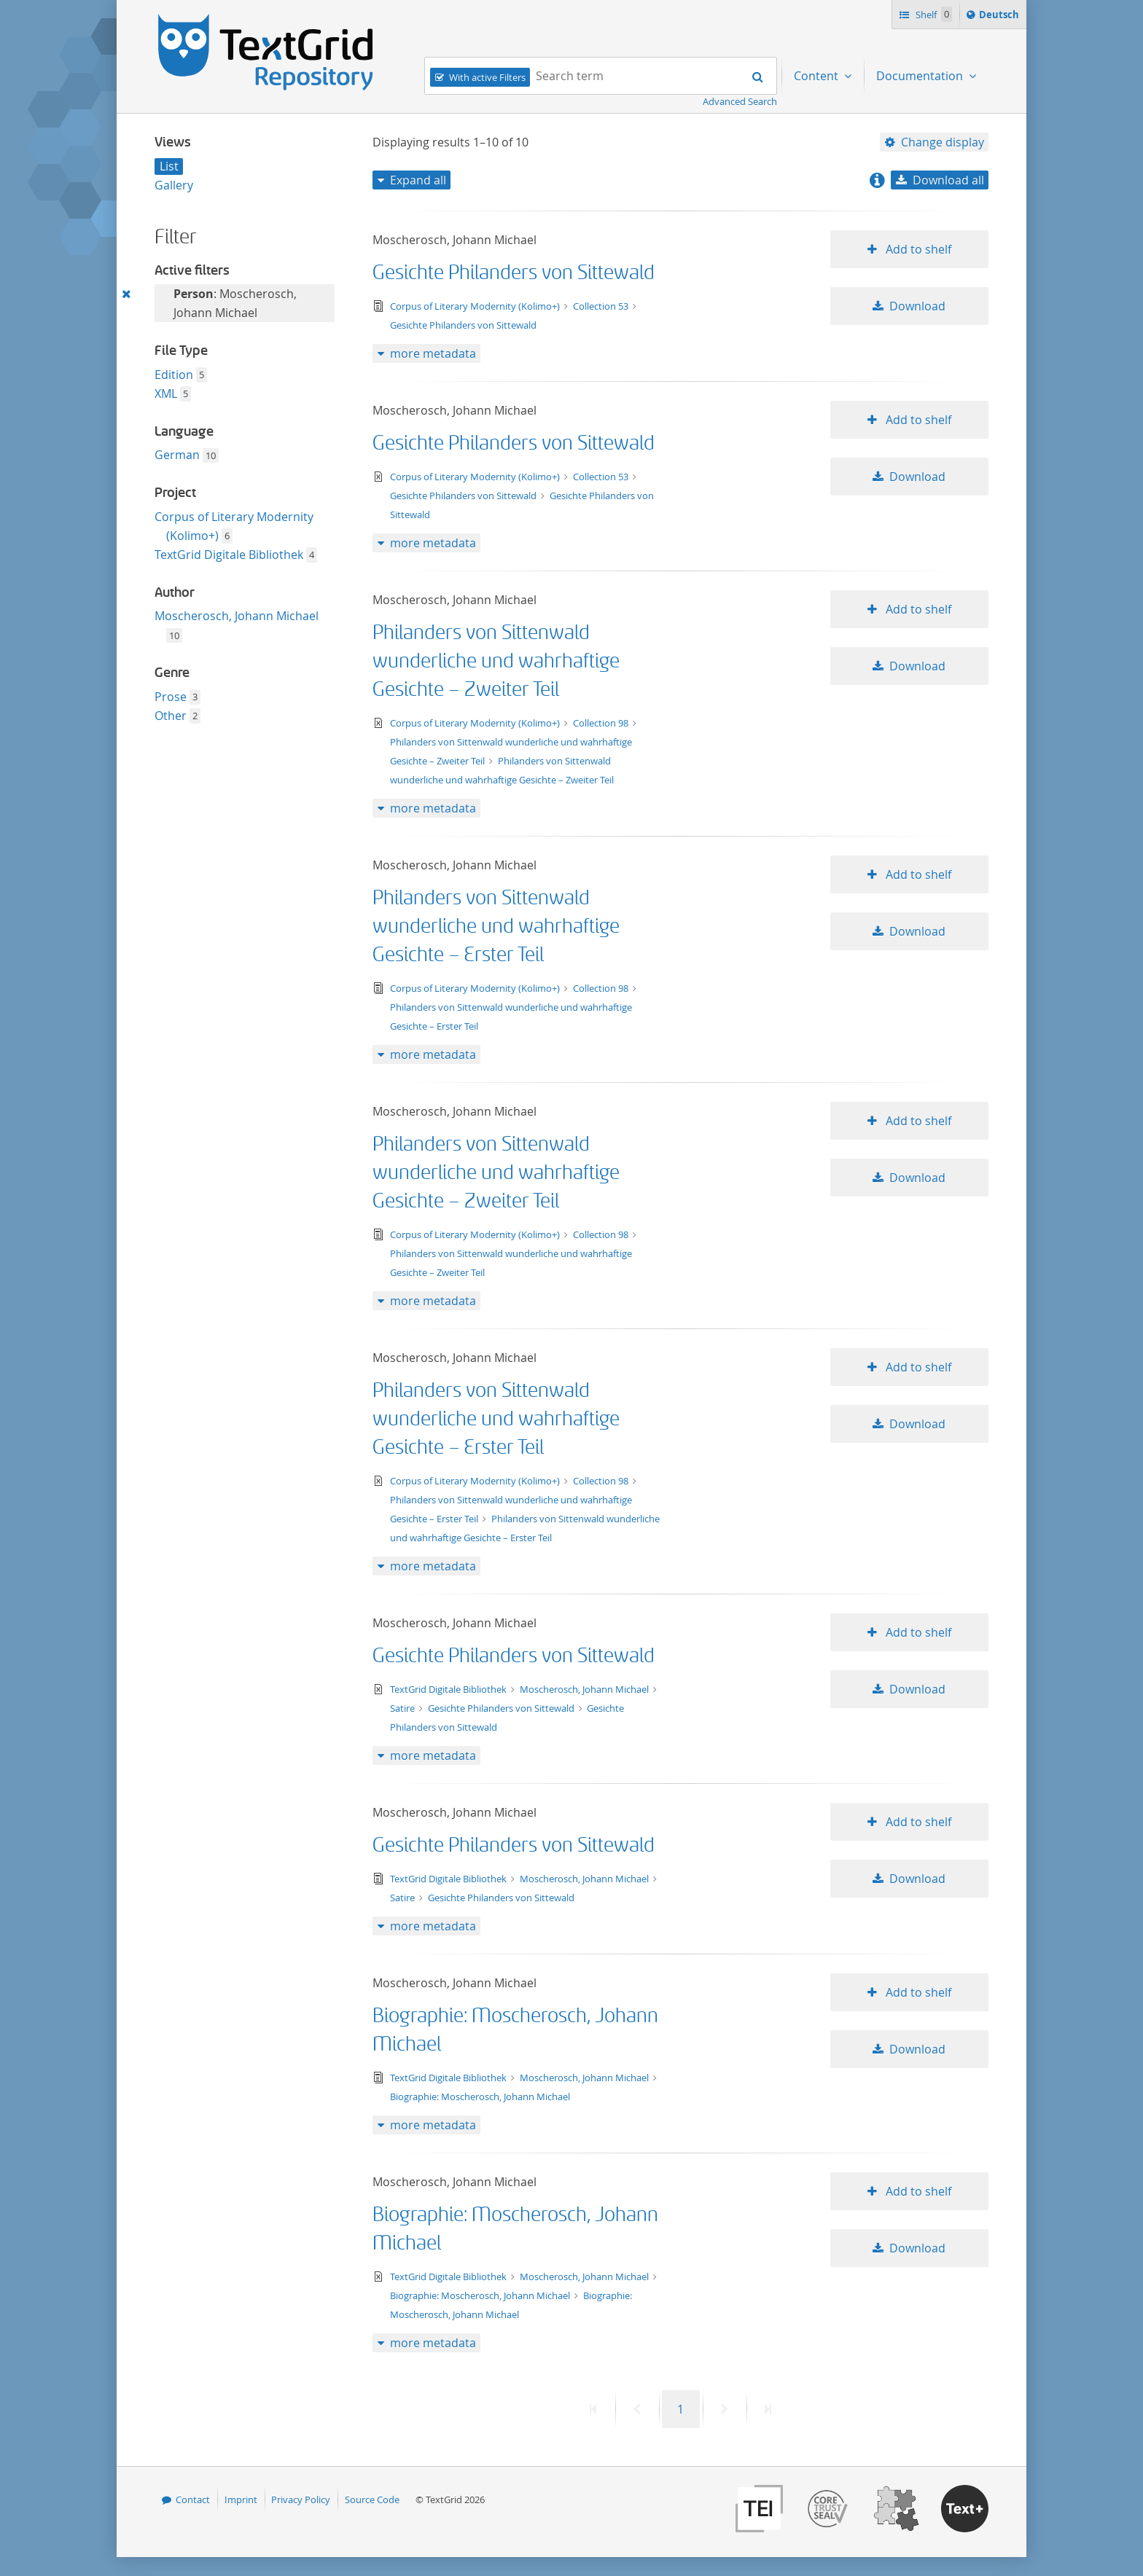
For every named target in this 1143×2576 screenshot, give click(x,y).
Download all (948, 180)
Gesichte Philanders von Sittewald (513, 273)
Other (171, 716)
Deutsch (1000, 16)
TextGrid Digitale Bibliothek (229, 555)
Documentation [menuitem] (921, 76)
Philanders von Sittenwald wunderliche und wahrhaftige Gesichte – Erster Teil (496, 926)
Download (917, 306)
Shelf (932, 14)
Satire (403, 1708)
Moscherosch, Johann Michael (237, 616)
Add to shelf (917, 249)
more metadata (433, 353)
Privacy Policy (300, 2499)
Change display (942, 142)
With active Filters (487, 77)
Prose (171, 697)
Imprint (241, 2499)
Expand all (418, 180)
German (177, 455)
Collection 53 (602, 306)
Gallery (174, 185)
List (169, 166)
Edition (174, 375)
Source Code (372, 2499)
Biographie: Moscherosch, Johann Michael (480, 2096)
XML (166, 393)
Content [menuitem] (817, 76)
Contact (193, 2499)
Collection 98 (602, 722)
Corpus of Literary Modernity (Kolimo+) (476, 306)
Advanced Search (740, 101)
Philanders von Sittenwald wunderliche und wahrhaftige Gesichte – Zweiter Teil (496, 661)
